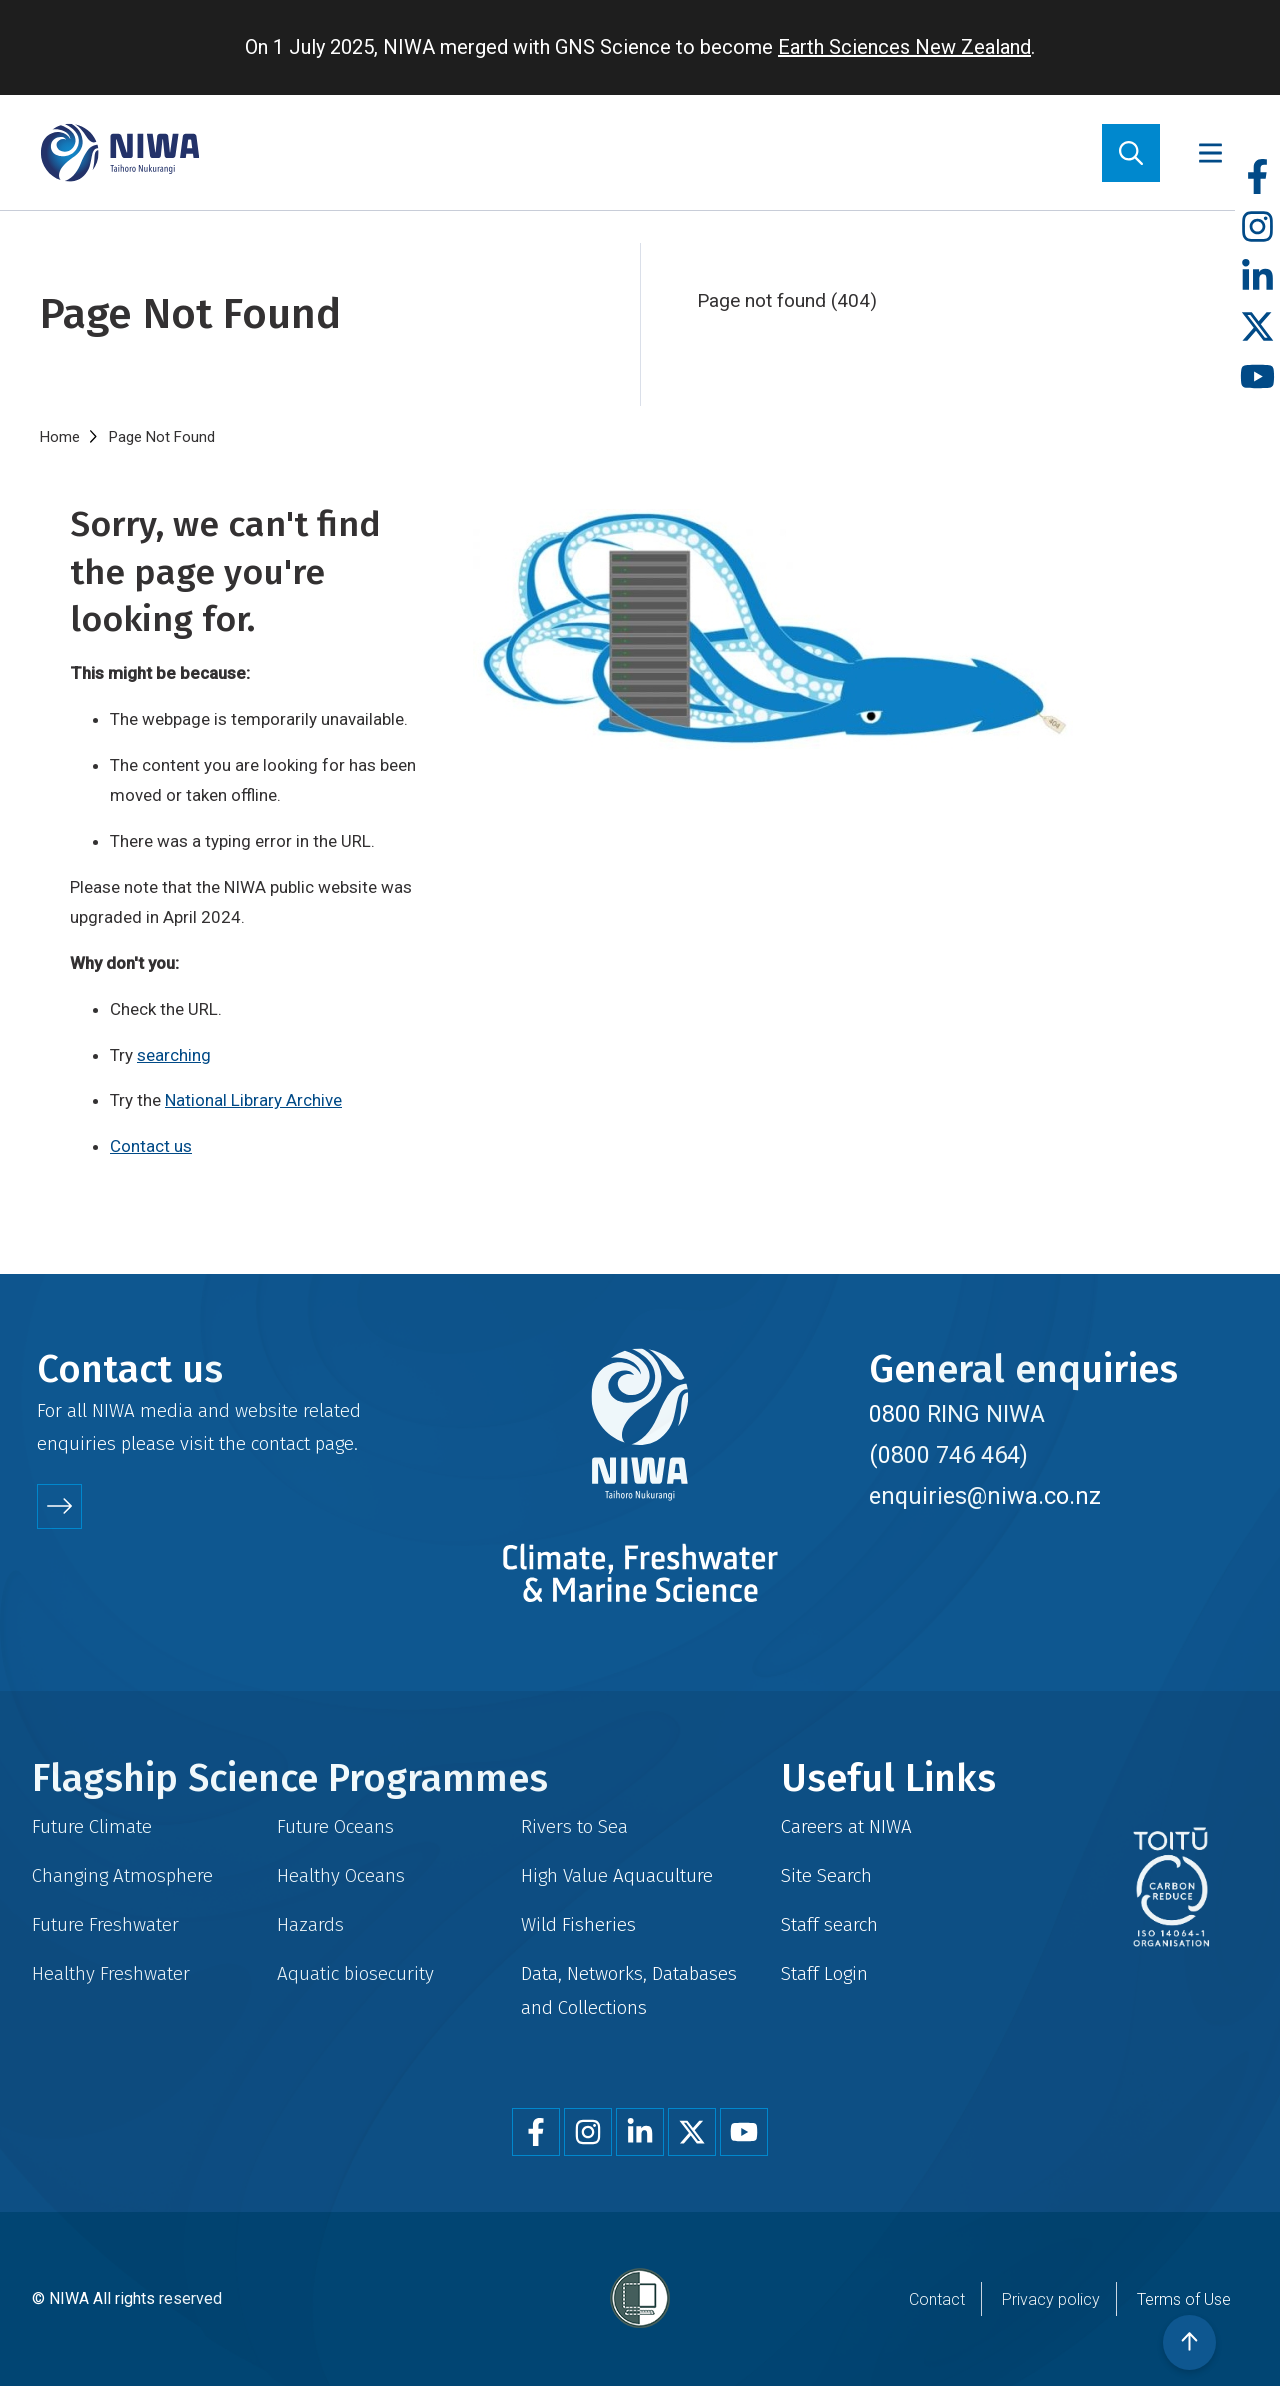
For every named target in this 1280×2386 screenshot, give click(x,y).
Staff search (829, 1924)
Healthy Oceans (341, 1875)
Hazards (310, 1924)
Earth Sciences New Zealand (904, 47)
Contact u (146, 1146)
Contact (937, 2299)
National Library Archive (253, 1100)
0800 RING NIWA (957, 1414)
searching (174, 1055)
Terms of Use (1184, 2299)
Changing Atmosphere (122, 1875)
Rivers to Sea (574, 1826)
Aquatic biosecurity (355, 1973)
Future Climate (92, 1826)
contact (280, 1443)
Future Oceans (335, 1826)
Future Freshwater (105, 1924)
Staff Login (824, 1973)
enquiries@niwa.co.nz (985, 1496)
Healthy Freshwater (111, 1973)
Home (60, 437)
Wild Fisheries (578, 1924)
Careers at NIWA (846, 1826)
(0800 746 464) (948, 1455)
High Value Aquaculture (617, 1875)
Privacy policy (1051, 2299)
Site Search (826, 1875)
